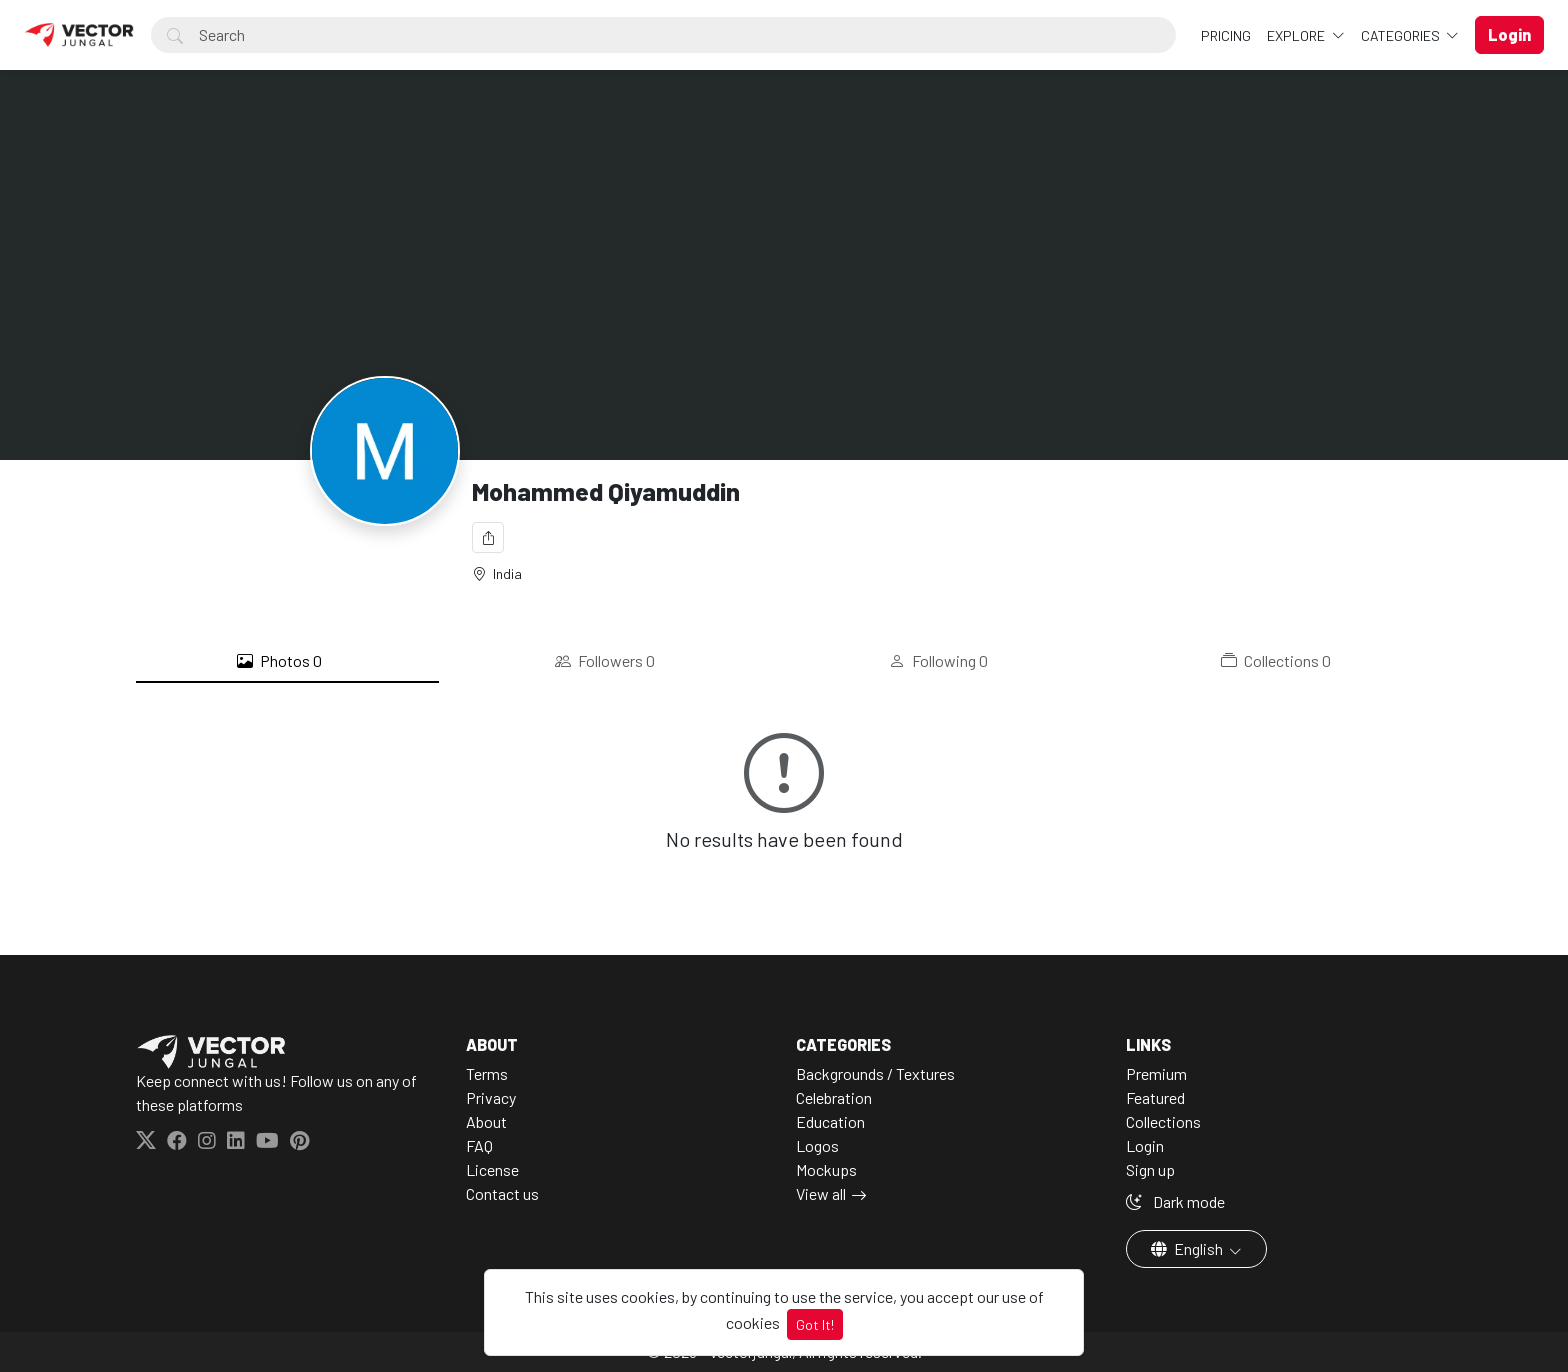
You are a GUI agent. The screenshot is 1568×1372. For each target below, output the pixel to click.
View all (821, 1193)
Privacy (491, 1097)
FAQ (479, 1145)
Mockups (826, 1169)
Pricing (1226, 35)
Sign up (1150, 1169)
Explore (1297, 35)
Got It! (815, 1324)
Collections (1276, 661)
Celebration (834, 1097)
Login (1145, 1145)
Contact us (502, 1193)
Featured (1155, 1097)
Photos (279, 661)
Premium (1156, 1073)
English (1188, 1248)
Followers (605, 661)
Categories (1402, 35)
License (492, 1169)
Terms (487, 1073)
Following (938, 661)
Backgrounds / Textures (875, 1073)
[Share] (488, 537)
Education (830, 1121)
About (486, 1121)
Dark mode (1175, 1201)
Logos (817, 1145)
